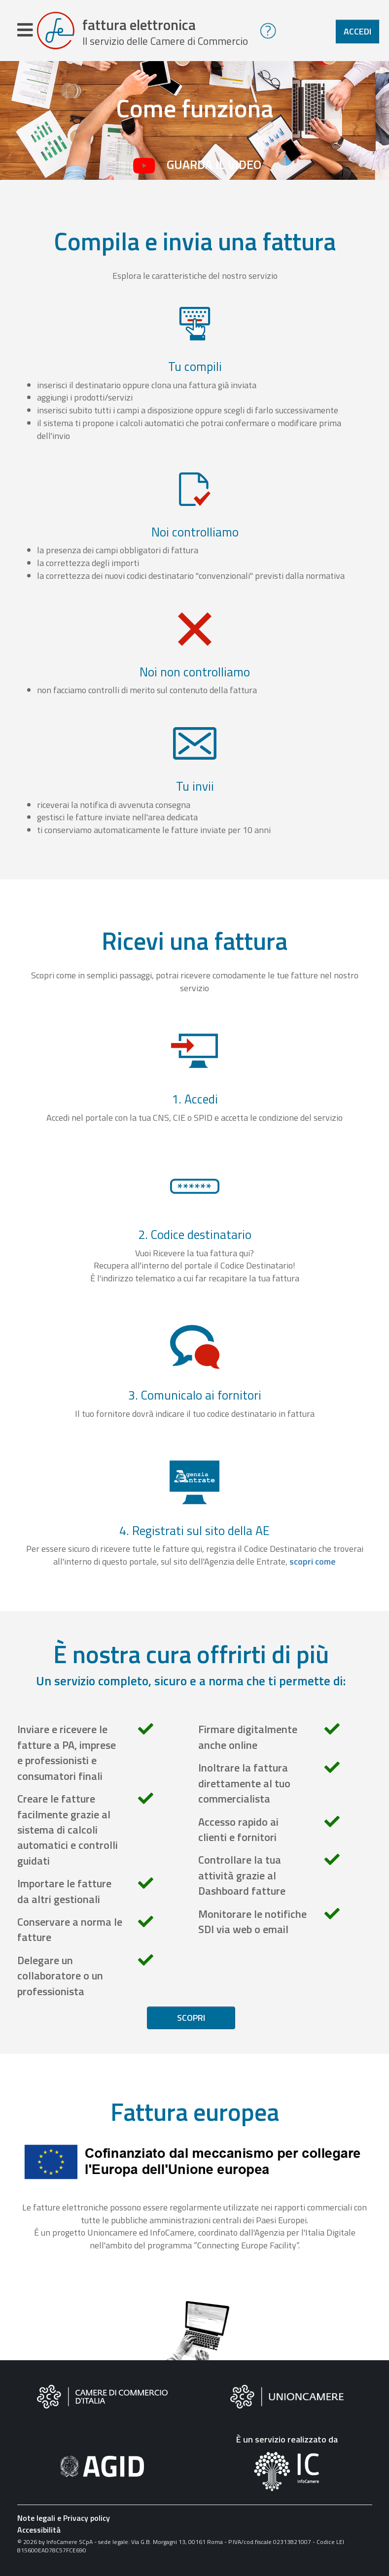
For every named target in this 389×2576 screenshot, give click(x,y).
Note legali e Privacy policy (63, 2520)
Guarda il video (214, 166)
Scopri (191, 2019)
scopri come (312, 1563)
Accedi (357, 31)
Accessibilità (39, 2532)
